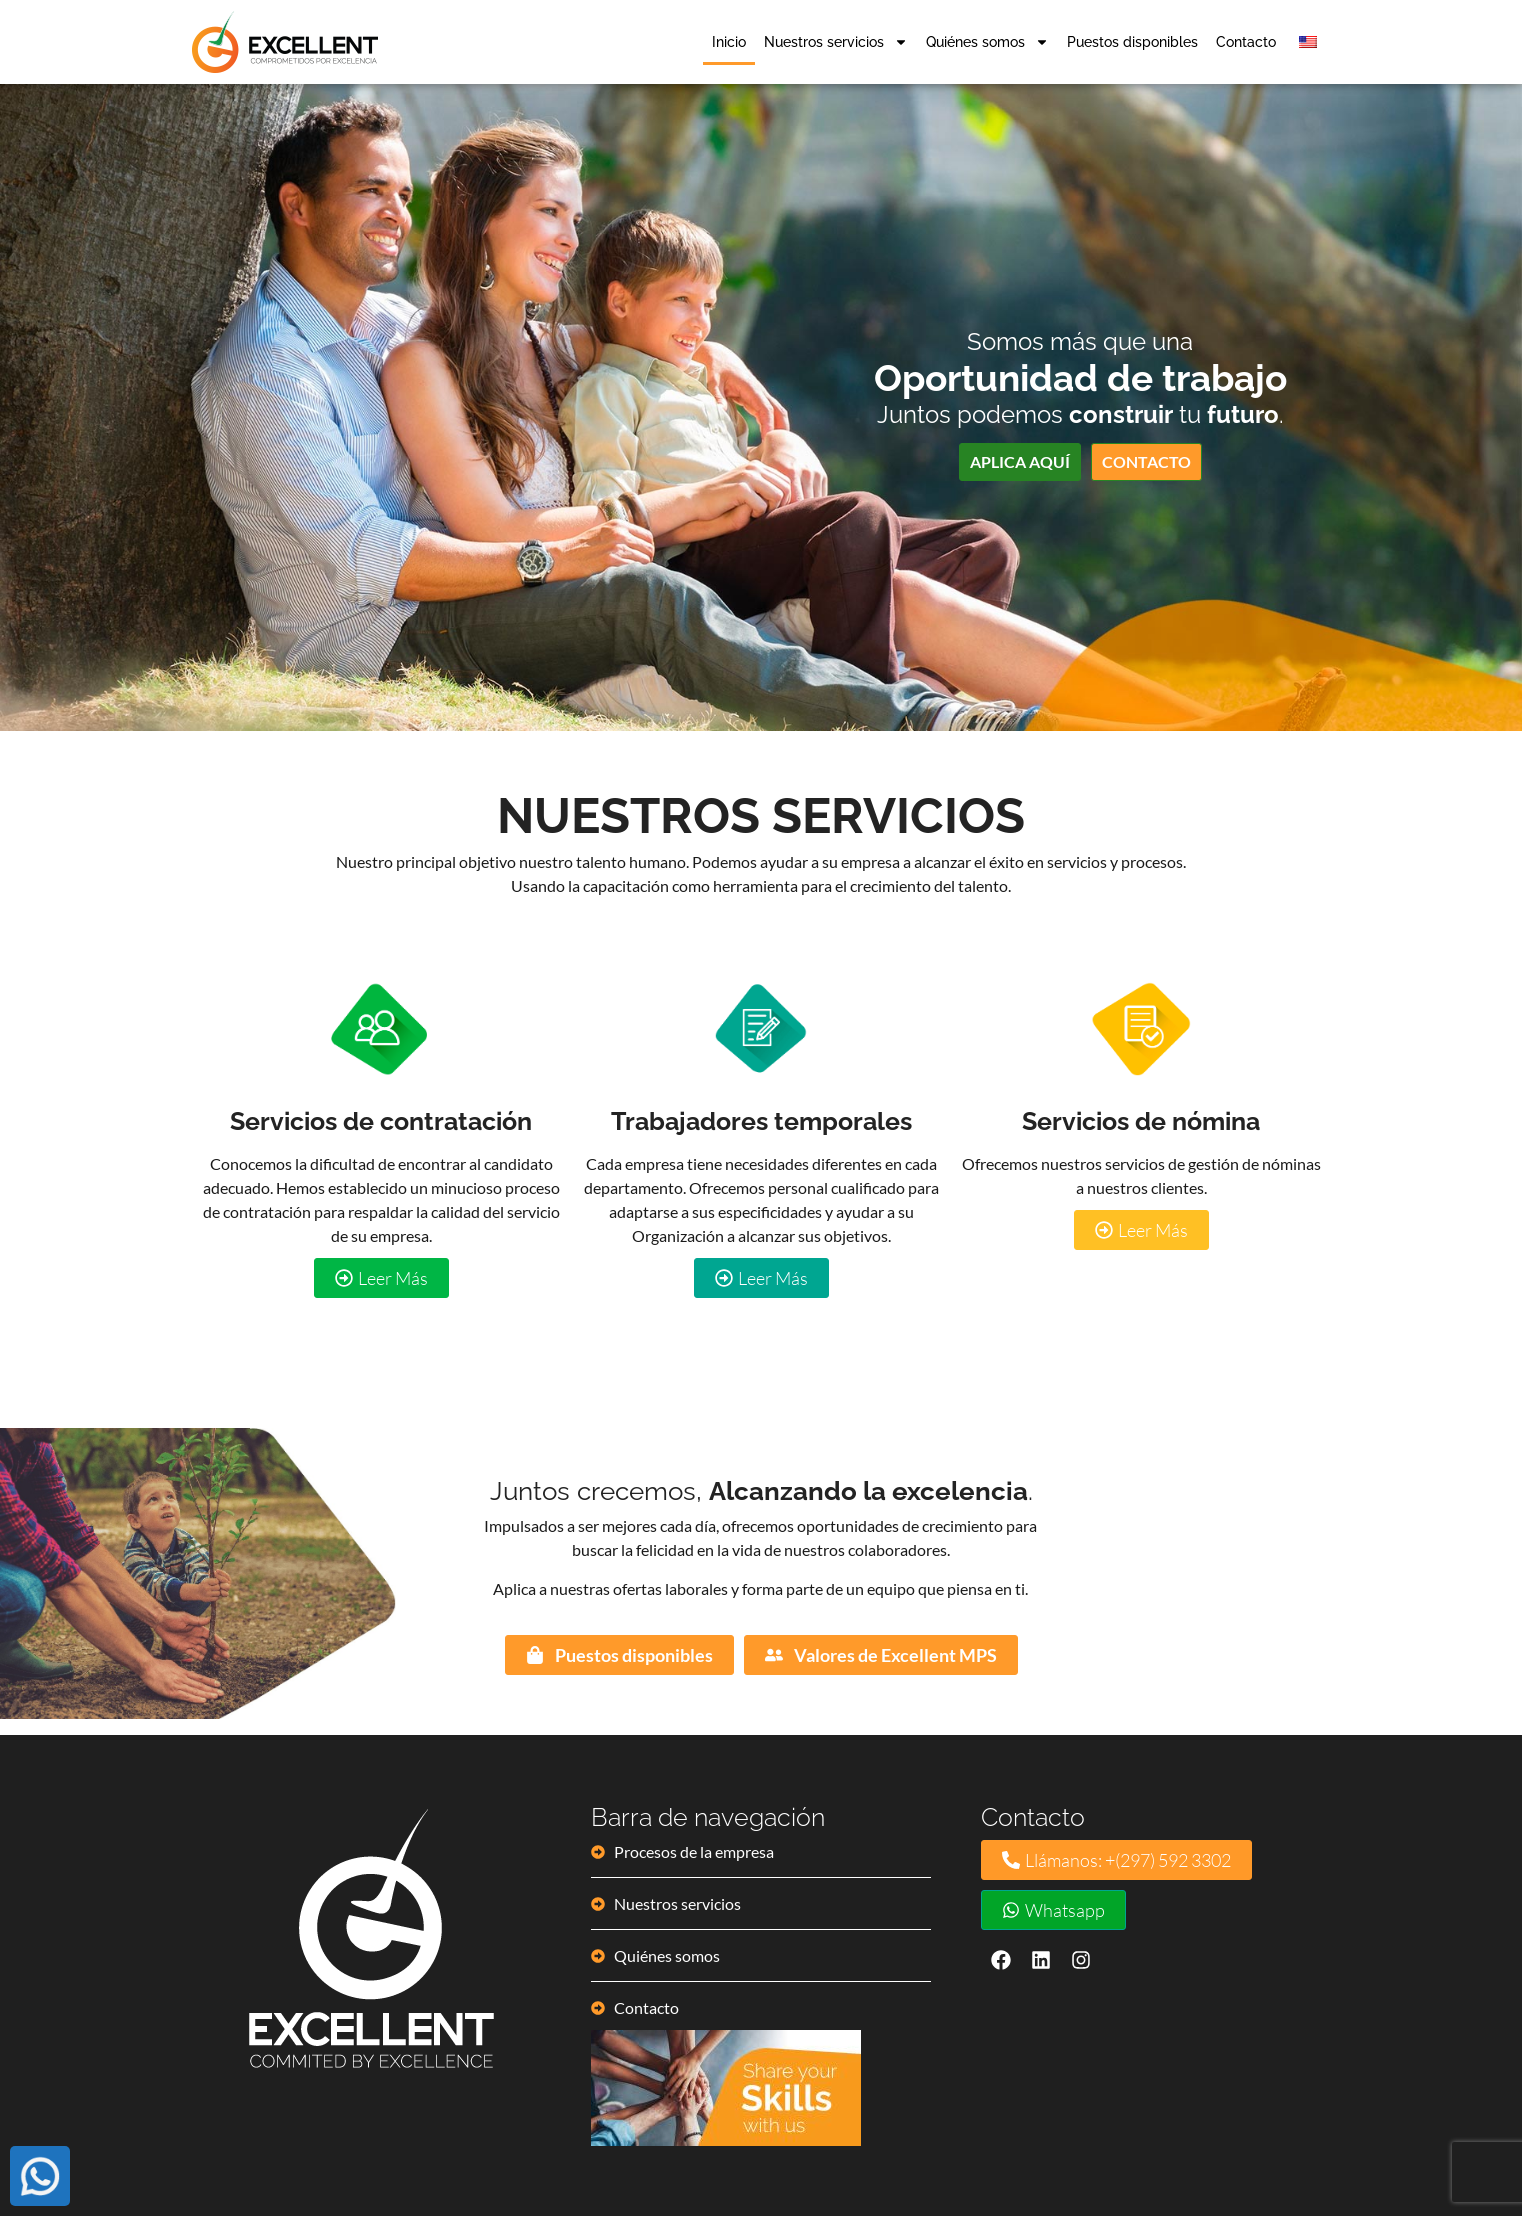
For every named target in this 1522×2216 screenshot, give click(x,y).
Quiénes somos (987, 41)
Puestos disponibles (1132, 41)
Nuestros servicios (836, 41)
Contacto (1246, 41)
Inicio (729, 41)
